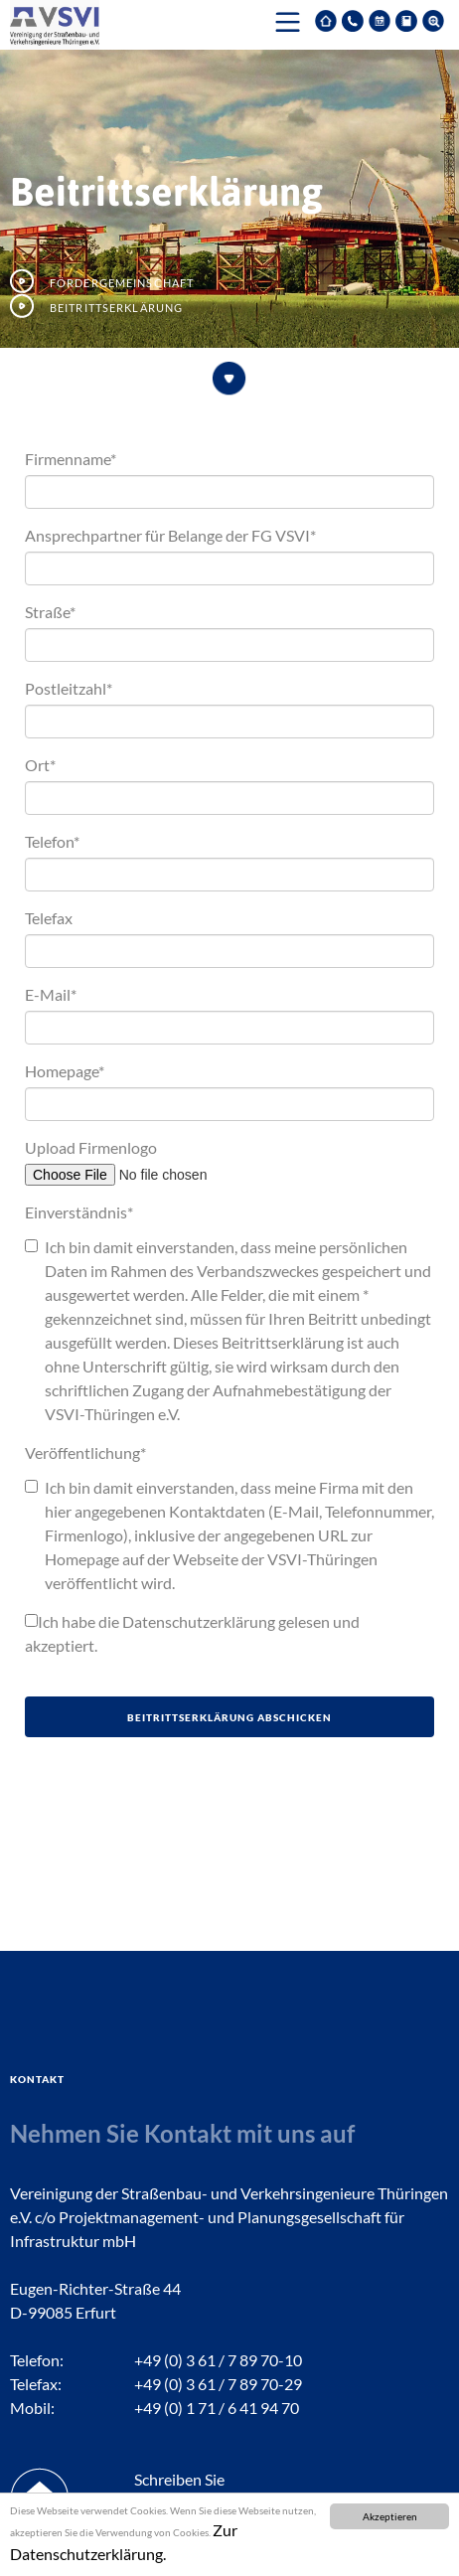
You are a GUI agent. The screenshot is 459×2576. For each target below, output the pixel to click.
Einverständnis (79, 1212)
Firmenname (70, 458)
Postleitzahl (68, 688)
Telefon (52, 841)
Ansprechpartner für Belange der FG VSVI (170, 535)
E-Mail (50, 994)
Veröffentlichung (85, 1452)
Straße (50, 611)
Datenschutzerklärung (198, 1621)
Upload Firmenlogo (91, 1147)
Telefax (49, 917)
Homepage (64, 1070)
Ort (40, 764)
